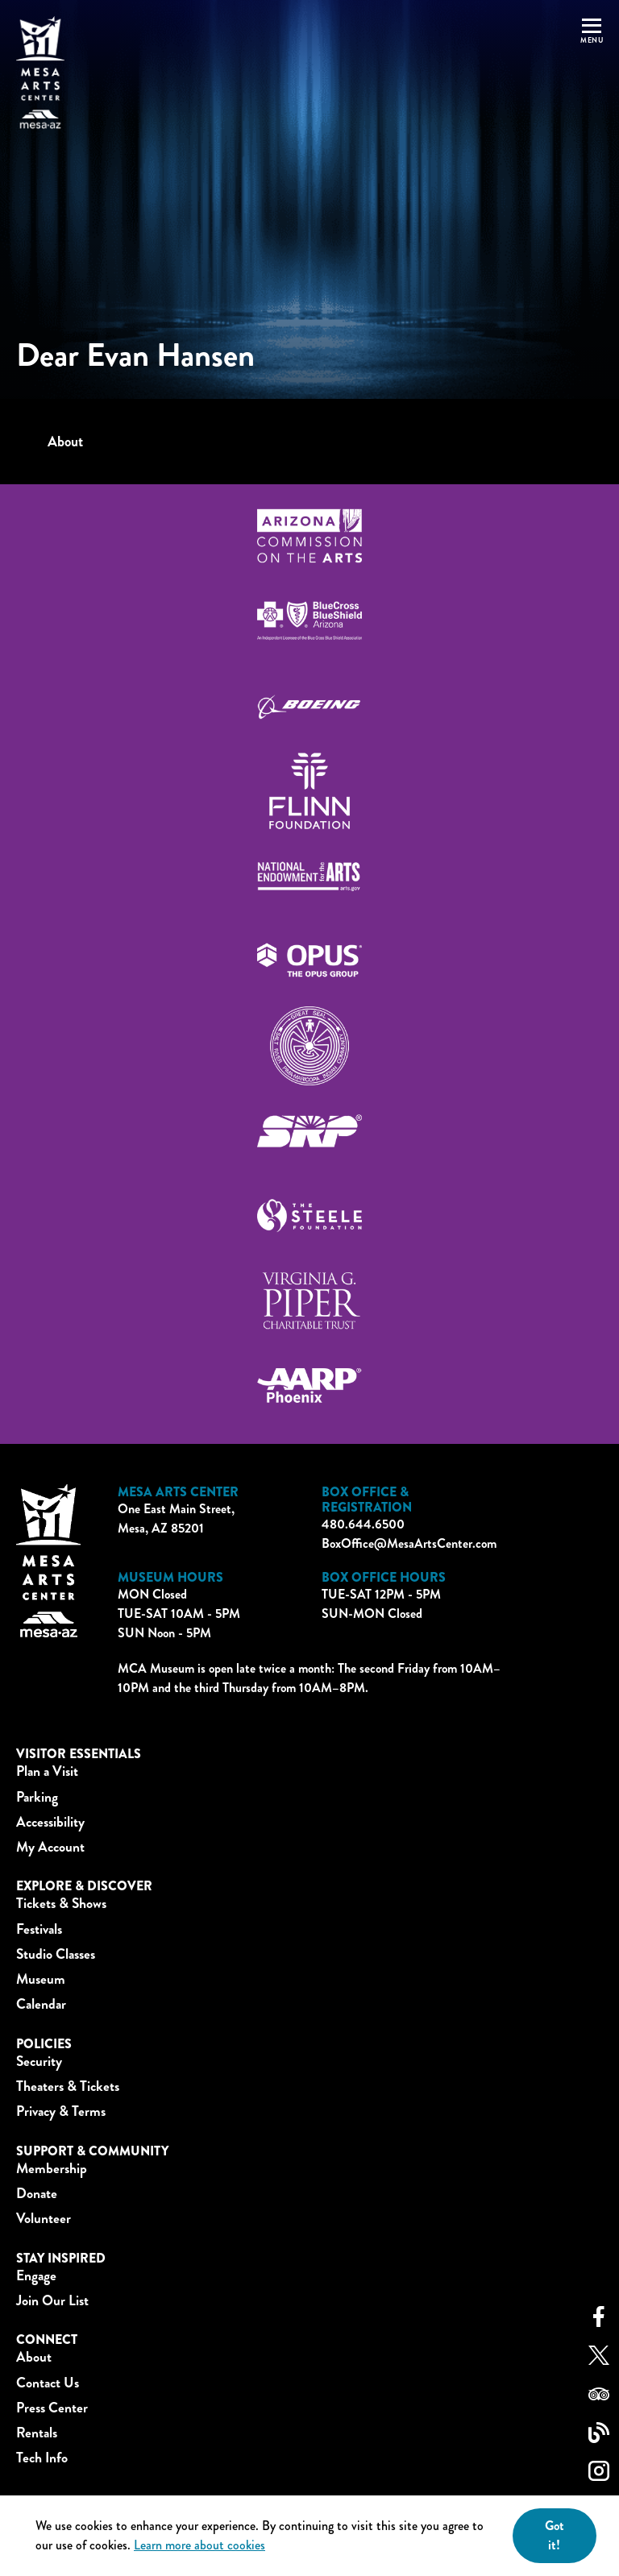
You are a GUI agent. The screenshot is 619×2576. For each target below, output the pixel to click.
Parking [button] (37, 1797)
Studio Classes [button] (55, 1954)
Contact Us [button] (47, 2383)
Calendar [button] (41, 2004)
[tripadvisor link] (599, 2395)
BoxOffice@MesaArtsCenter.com (409, 1543)
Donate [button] (36, 2194)
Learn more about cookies (199, 2545)
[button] (591, 73)
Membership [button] (51, 2169)
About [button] (34, 2357)
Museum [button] (40, 1979)
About (65, 441)
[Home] (40, 73)
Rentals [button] (36, 2433)
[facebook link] (599, 2318)
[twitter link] (599, 2357)
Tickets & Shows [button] (61, 1904)
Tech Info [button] (42, 2458)
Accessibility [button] (50, 1822)
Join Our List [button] (52, 2301)
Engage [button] (36, 2276)
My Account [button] (50, 1847)
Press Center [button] (52, 2408)
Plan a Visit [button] (47, 1771)
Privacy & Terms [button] (61, 2111)
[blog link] (599, 2434)
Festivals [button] (39, 1929)
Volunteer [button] (43, 2219)
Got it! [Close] (554, 2535)
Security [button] (39, 2061)
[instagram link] (599, 2473)
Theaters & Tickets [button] (67, 2086)
